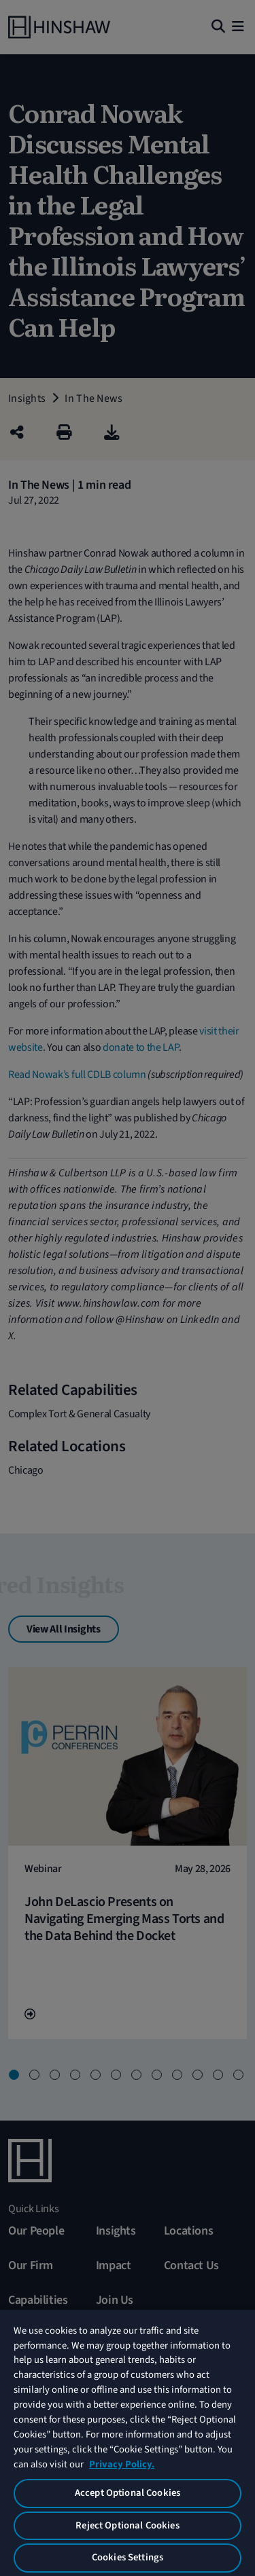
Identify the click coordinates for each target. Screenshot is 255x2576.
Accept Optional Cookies (127, 2493)
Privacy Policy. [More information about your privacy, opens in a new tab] (121, 2464)
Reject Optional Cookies (127, 2525)
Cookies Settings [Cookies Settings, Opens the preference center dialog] (127, 2557)
